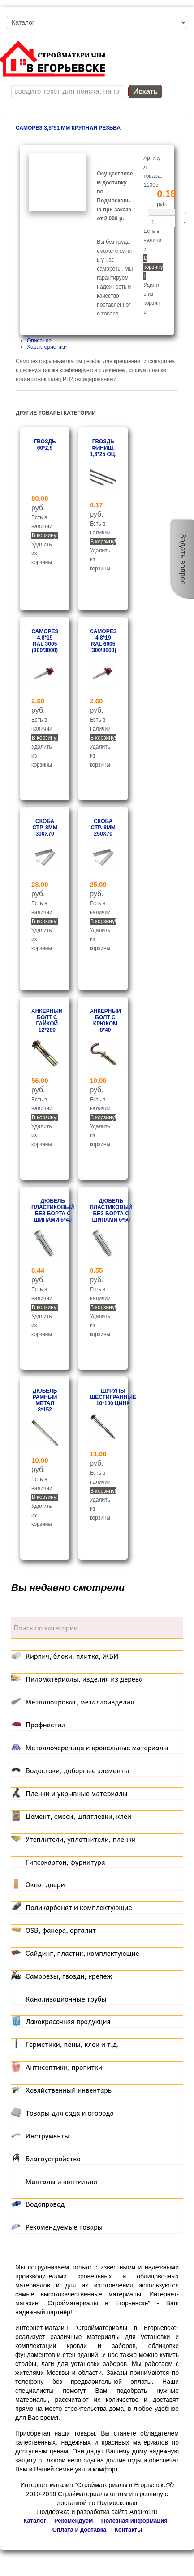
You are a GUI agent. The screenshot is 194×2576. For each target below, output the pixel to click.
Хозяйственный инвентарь (69, 2090)
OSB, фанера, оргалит (61, 1930)
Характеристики (47, 347)
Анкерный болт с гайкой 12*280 (47, 1020)
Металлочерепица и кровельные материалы (97, 1747)
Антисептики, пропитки (64, 2067)
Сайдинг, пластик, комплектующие (82, 1953)
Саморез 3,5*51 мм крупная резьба (68, 128)
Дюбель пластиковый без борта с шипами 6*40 (52, 1210)
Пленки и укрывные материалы (77, 1793)
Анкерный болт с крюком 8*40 (105, 1020)
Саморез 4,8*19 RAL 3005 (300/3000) (44, 640)
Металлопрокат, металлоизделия (80, 1701)
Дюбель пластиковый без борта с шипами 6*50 (111, 1210)
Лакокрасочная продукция (68, 2021)
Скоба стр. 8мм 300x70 (44, 827)
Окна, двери (45, 1884)
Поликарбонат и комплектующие (79, 1907)
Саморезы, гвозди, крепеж (69, 1976)
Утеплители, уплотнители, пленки (81, 1839)
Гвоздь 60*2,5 (45, 444)
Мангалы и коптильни (61, 2181)
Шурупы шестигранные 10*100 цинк (113, 1397)
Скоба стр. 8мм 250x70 (103, 827)
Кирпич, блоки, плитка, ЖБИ (72, 1656)
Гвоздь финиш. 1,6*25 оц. (103, 447)
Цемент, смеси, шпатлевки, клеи (78, 1816)
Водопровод (45, 2204)
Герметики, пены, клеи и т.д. (72, 2044)
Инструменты (47, 2135)
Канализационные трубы (66, 1998)
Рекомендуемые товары (64, 2226)
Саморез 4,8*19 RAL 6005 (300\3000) (103, 640)
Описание (39, 340)
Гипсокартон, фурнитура (65, 1862)
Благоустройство (53, 2158)
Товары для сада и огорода (70, 2112)
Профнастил (45, 1724)
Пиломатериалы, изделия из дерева (84, 1679)
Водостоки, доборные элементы (77, 1770)
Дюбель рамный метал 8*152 (45, 1400)
